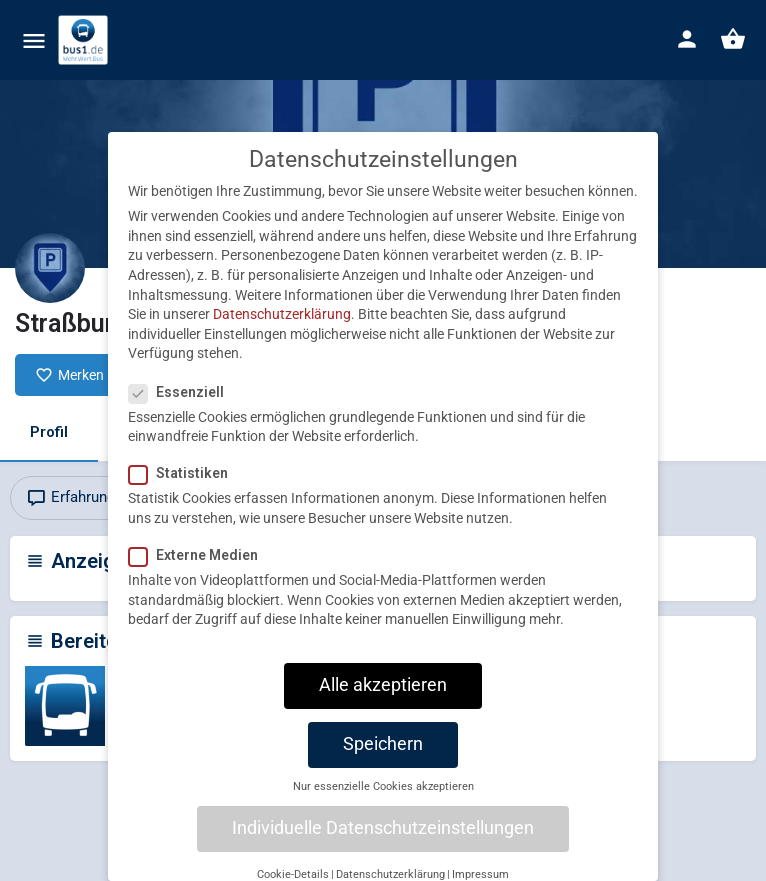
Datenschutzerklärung (282, 336)
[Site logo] (85, 40)
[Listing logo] (50, 268)
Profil (49, 432)
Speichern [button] (383, 766)
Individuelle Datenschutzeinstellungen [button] (383, 850)
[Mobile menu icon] (34, 40)
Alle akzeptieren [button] (383, 707)
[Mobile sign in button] (687, 39)
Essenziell (182, 413)
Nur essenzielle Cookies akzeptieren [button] (383, 807)
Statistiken (184, 495)
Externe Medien (199, 577)
